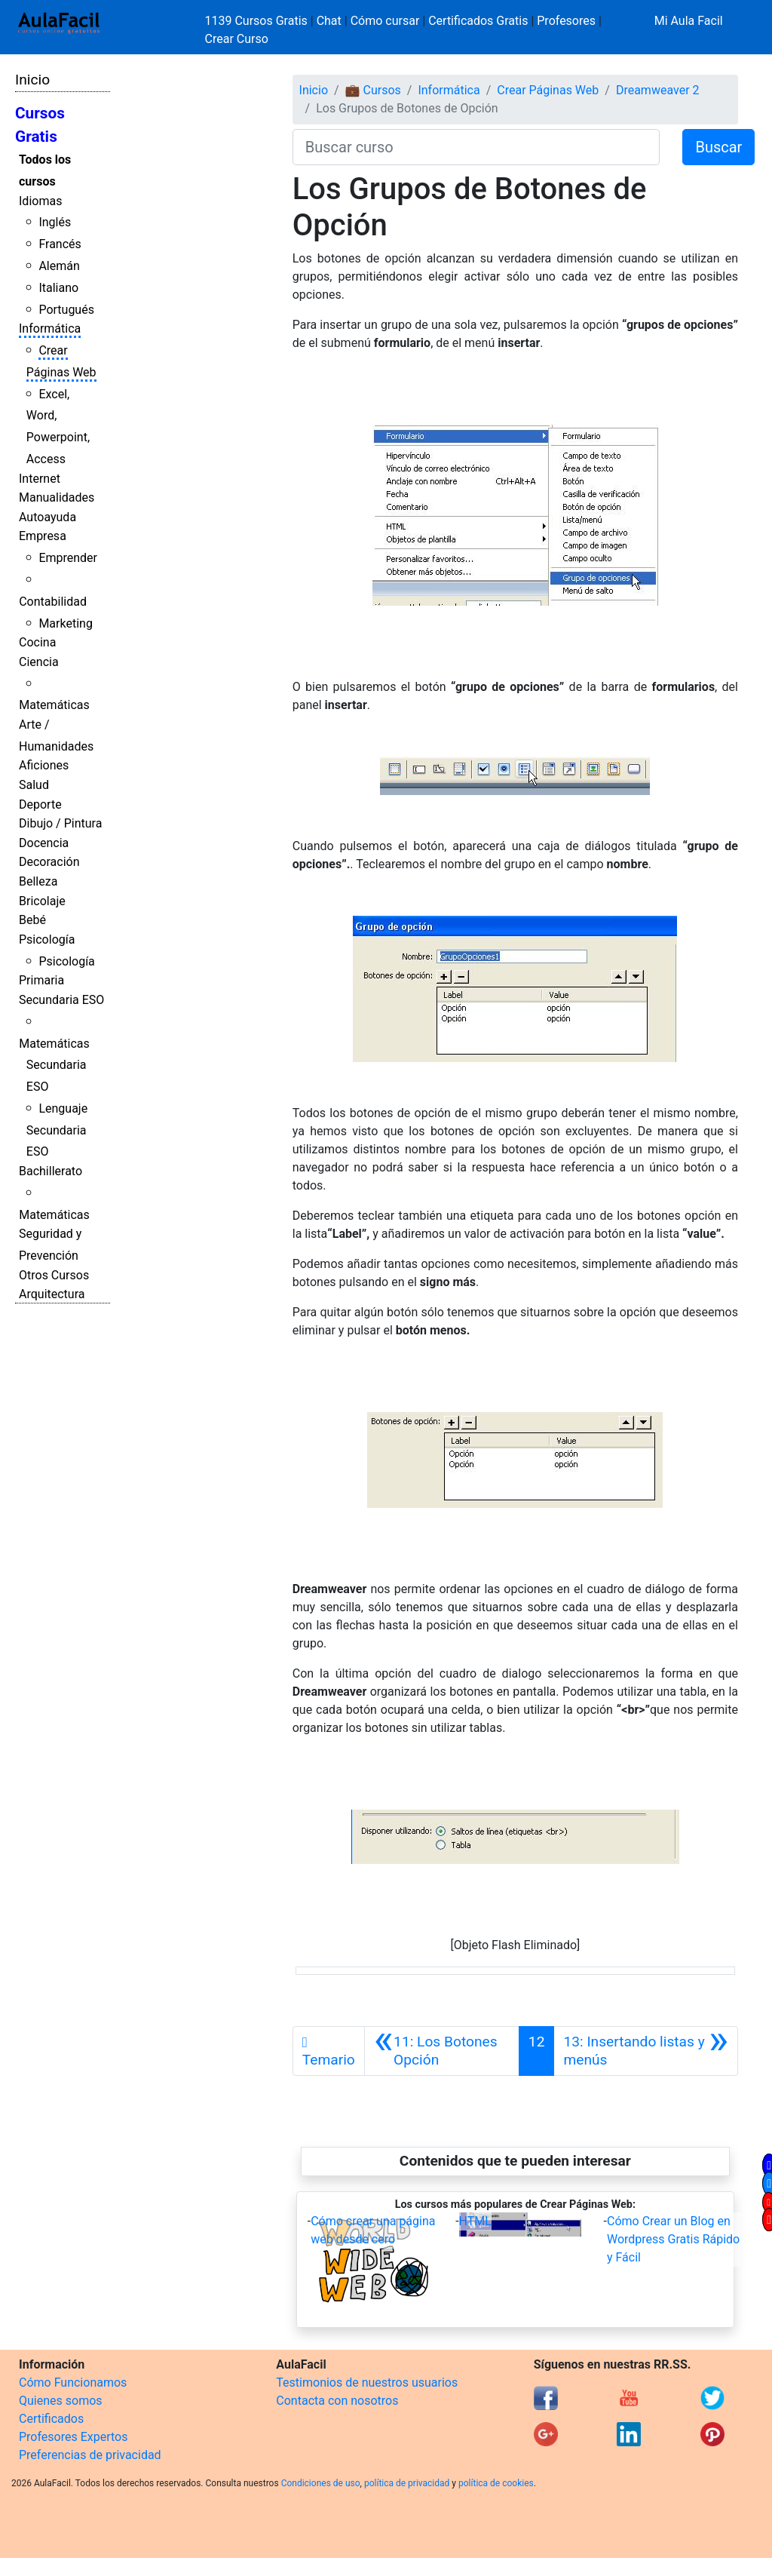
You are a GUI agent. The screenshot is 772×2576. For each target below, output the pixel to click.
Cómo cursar (385, 21)
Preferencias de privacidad (90, 2455)
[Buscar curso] (476, 147)
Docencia (44, 843)
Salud (34, 785)
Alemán (58, 266)
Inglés (54, 222)
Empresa (42, 536)
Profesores (566, 21)
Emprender (67, 558)
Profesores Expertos (73, 2437)
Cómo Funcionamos (73, 2382)
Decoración (49, 862)
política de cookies (496, 2483)
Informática (50, 328)
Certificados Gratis (478, 21)
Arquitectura (51, 1294)
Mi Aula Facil (688, 21)
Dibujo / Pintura (60, 823)
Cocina (37, 642)
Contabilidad (53, 601)
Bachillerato (50, 1171)
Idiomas (40, 201)
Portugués (66, 309)
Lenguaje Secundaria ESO (56, 1130)
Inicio (32, 79)
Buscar (718, 147)
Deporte (40, 804)
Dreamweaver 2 (658, 90)
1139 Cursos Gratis (258, 21)
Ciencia (39, 662)
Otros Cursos (54, 1275)
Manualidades (56, 497)
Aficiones (44, 765)
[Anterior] (441, 2051)
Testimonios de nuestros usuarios (367, 2382)
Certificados (51, 2419)
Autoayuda (47, 517)
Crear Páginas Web (548, 90)
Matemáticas (54, 705)
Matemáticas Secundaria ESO (54, 1065)
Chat (329, 21)
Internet (39, 478)
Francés (59, 244)
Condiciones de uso (320, 2483)
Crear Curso (236, 39)
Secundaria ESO (61, 1000)
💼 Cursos (373, 90)
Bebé (32, 920)
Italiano (58, 288)
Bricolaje (42, 901)
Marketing (65, 623)
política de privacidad (406, 2483)
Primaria (41, 980)
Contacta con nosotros (337, 2400)
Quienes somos (61, 2400)
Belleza (38, 881)
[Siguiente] (645, 2051)
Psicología (47, 939)
